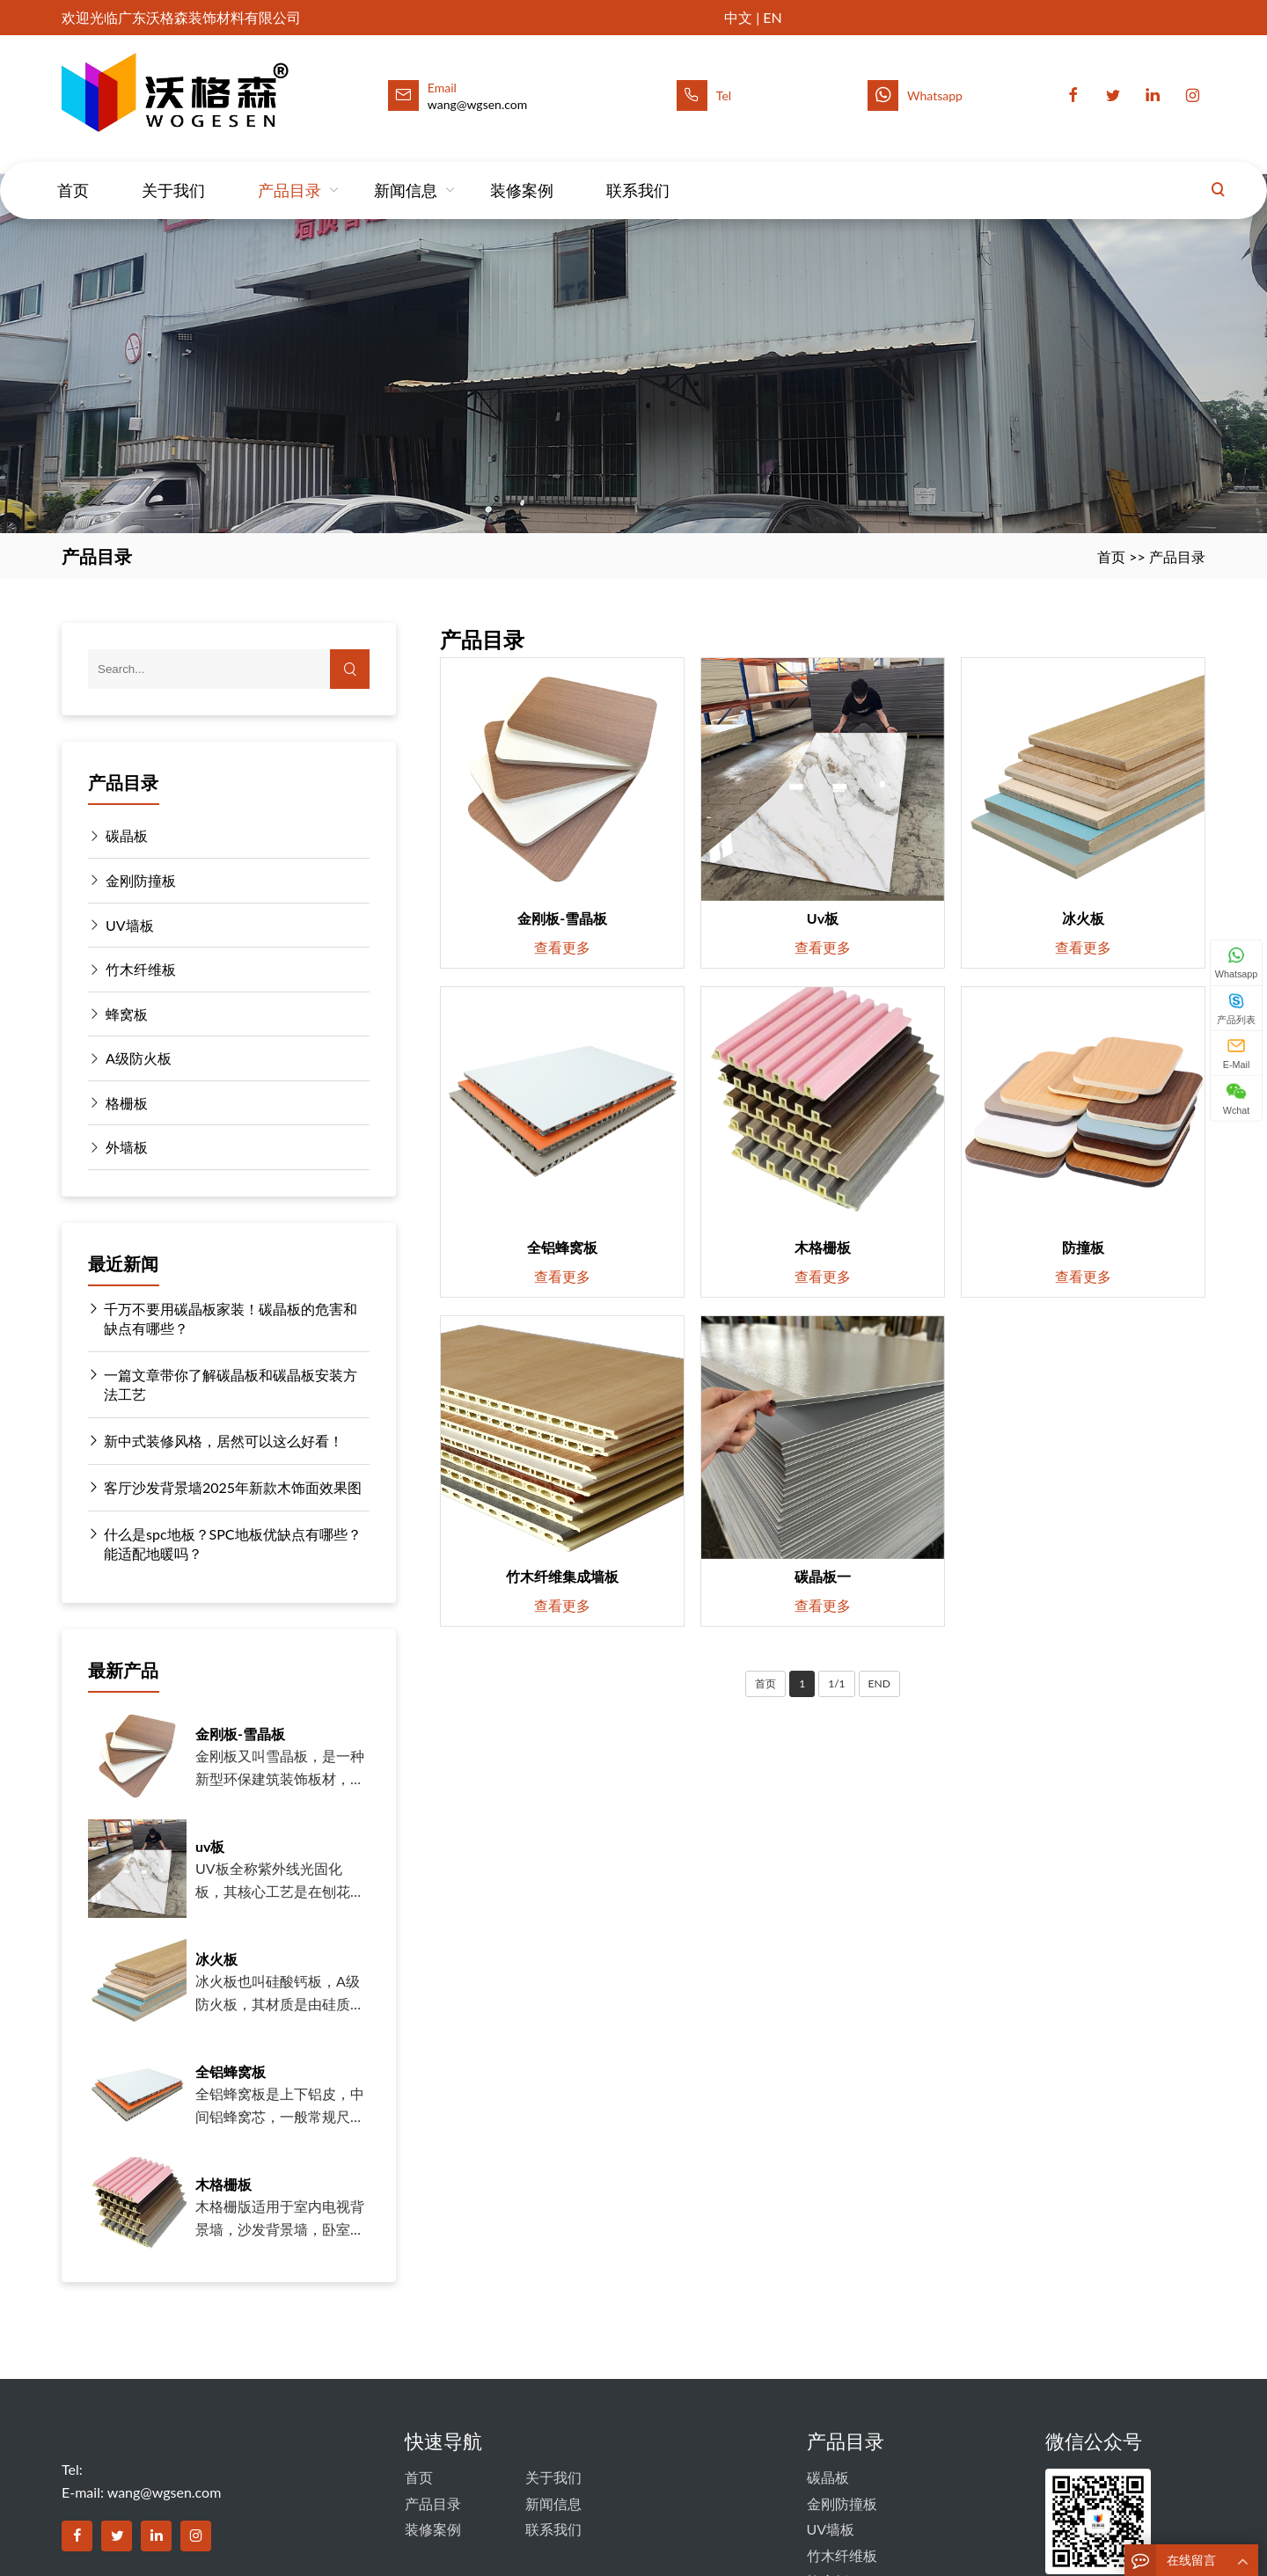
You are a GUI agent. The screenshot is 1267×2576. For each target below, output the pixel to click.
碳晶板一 (823, 1576)
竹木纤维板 (141, 969)
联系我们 (638, 173)
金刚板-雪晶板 (240, 1733)
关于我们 (173, 173)
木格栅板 (223, 2184)
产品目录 (289, 173)
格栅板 (127, 1102)
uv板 (209, 1846)
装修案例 (521, 173)
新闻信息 (405, 173)
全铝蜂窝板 (230, 2071)
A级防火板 (139, 1058)
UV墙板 (130, 925)
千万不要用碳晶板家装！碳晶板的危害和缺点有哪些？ (222, 1317)
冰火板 (216, 1958)
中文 (738, 17)
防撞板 (1083, 1247)
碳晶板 (127, 835)
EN (772, 17)
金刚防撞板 (141, 880)
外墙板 (127, 1146)
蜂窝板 (127, 1014)
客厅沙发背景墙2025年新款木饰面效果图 (225, 1487)
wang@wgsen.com (164, 2492)
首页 (73, 173)
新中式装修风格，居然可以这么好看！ (215, 1441)
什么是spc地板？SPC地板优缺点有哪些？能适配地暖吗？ (225, 1543)
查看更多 (562, 947)
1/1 (836, 1683)
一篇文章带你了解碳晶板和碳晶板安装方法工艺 (222, 1383)
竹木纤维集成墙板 (562, 1576)
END (879, 1683)
